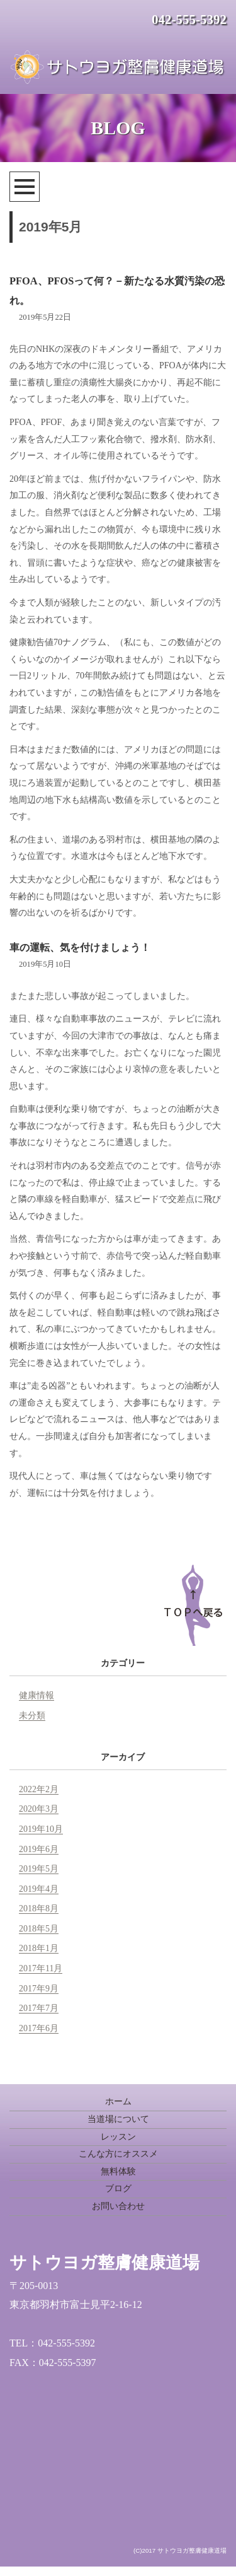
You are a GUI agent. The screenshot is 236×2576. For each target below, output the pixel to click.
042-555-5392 (189, 19)
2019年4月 (39, 1889)
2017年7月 (39, 2008)
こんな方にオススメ (118, 2154)
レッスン (118, 2137)
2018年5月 (39, 1928)
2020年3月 (39, 1809)
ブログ (118, 2188)
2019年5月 (39, 1869)
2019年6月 (39, 1849)
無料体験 (118, 2171)
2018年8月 (39, 1908)
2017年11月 (40, 1968)
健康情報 (36, 1695)
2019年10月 (41, 1829)
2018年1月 (39, 1948)
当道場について (118, 2119)
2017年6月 (39, 2028)
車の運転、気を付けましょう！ (79, 947)
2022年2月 (39, 1789)
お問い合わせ (118, 2206)
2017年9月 (39, 1988)
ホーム (118, 2101)
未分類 (32, 1715)
